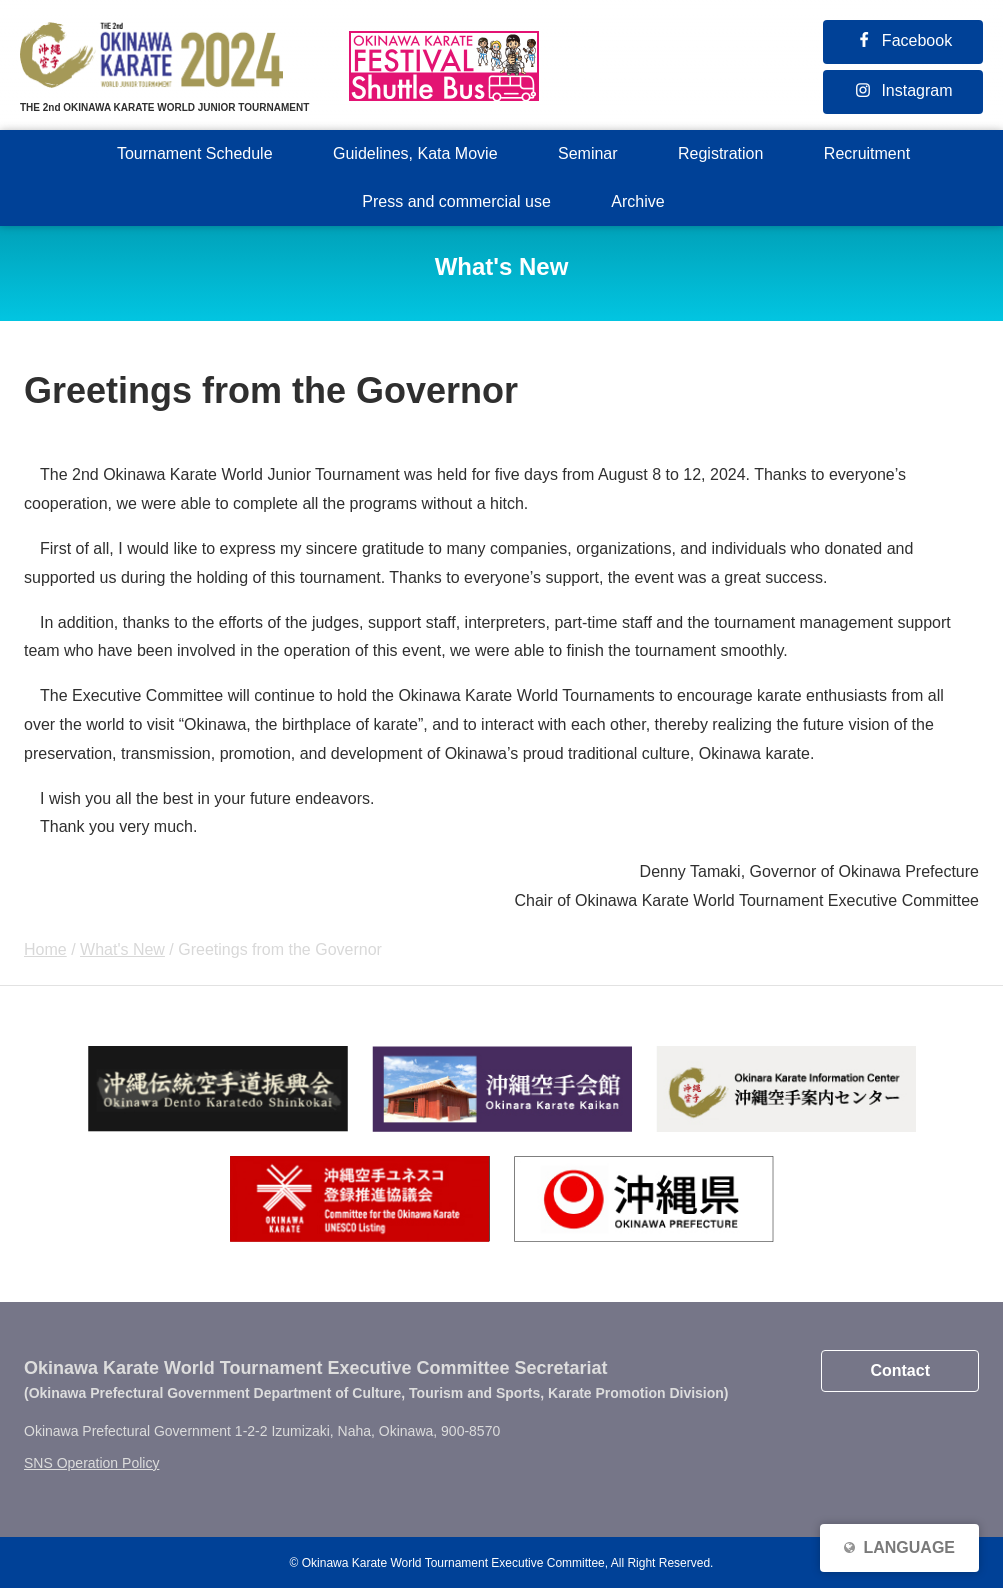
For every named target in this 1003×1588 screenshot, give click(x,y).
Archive (637, 201)
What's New (122, 949)
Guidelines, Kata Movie (415, 153)
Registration (720, 153)
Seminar (588, 153)
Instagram (916, 90)
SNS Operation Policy (91, 1463)
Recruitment (867, 153)
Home (45, 949)
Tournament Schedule (195, 153)
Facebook (917, 40)
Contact (900, 1370)
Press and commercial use (456, 201)
